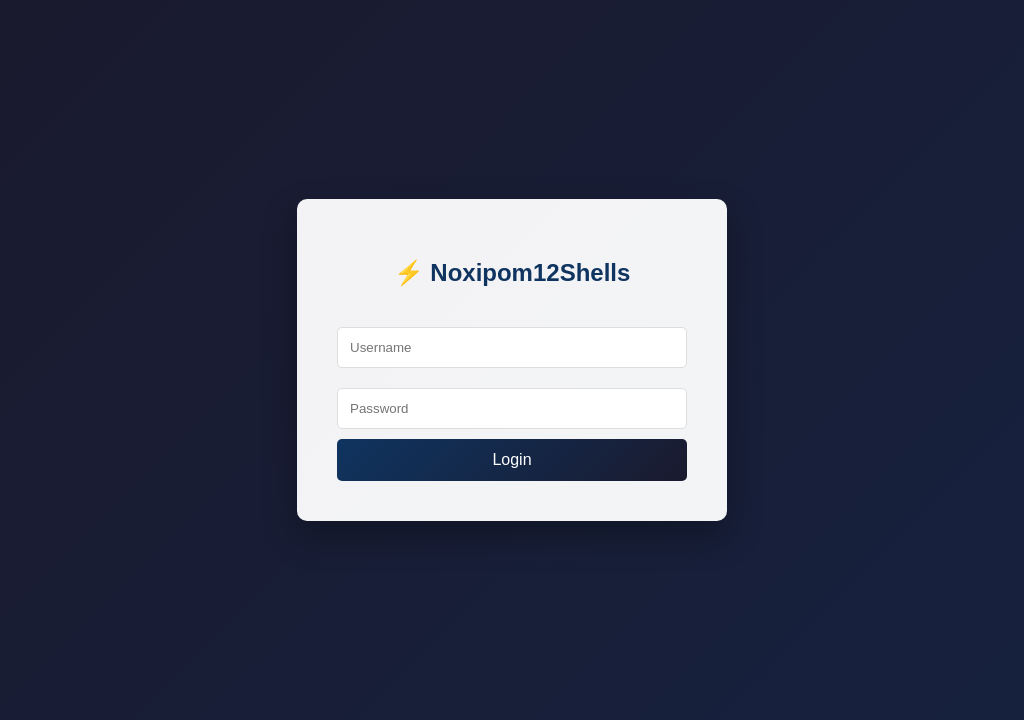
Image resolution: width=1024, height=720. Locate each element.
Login (511, 459)
